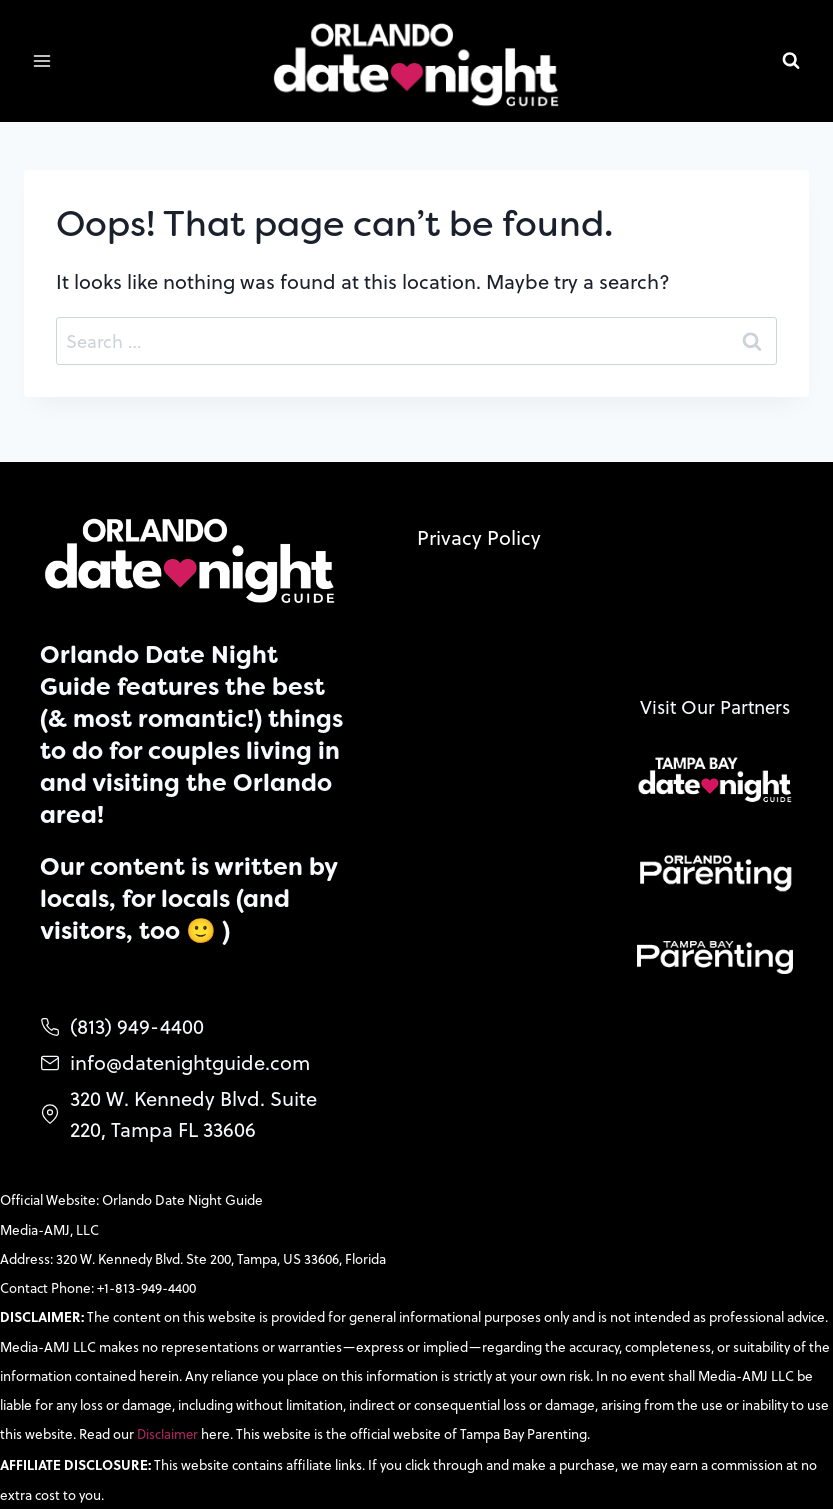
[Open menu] (42, 61)
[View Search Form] (791, 61)
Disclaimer (170, 1431)
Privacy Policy (479, 520)
